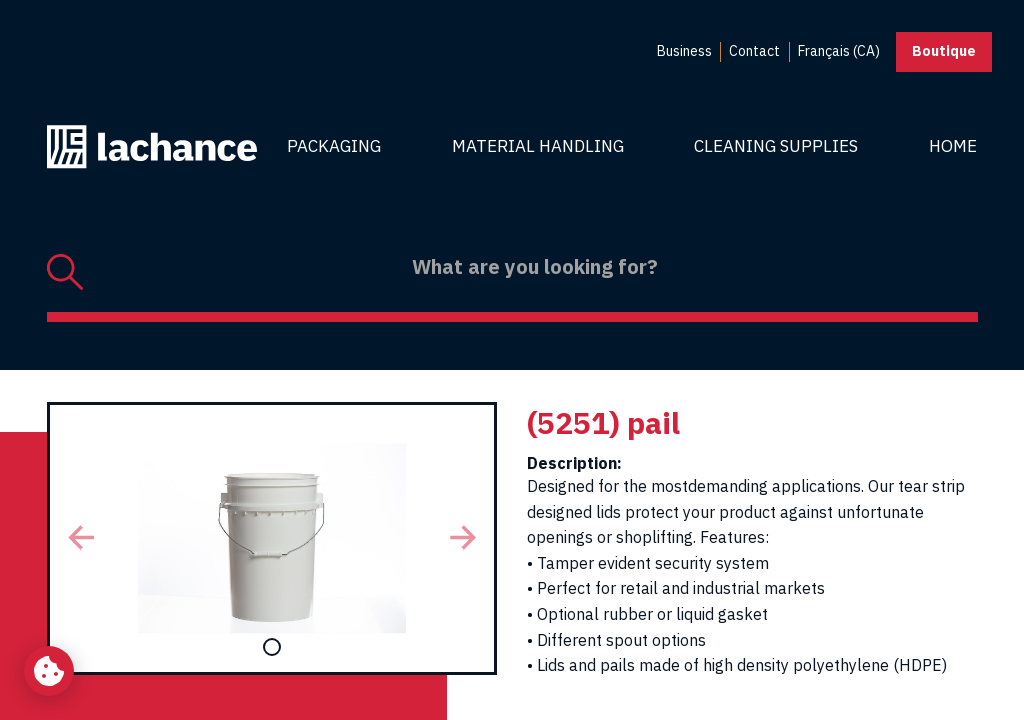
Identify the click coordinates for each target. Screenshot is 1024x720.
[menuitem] (684, 52)
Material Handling (538, 146)
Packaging (334, 146)
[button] (81, 538)
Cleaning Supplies (776, 146)
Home (953, 146)
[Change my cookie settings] (49, 671)
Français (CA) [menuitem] (839, 51)
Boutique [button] (944, 51)
